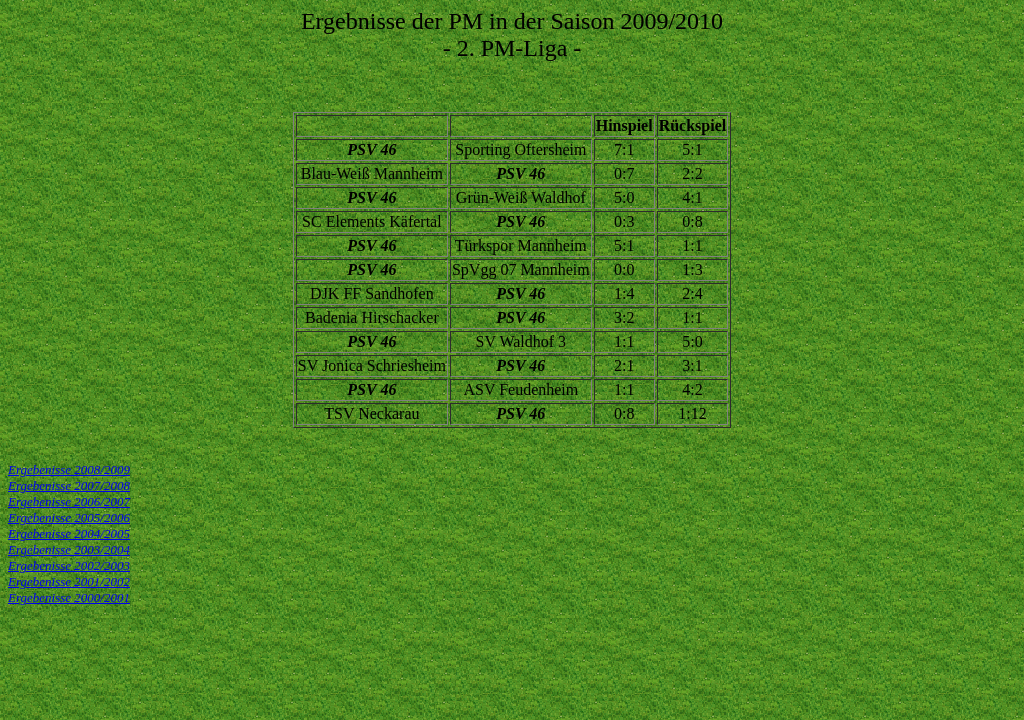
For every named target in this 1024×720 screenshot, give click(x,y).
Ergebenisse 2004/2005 (69, 533)
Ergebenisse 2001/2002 (69, 581)
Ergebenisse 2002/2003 (69, 565)
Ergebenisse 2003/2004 (69, 549)
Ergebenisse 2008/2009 (69, 469)
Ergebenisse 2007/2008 (69, 485)
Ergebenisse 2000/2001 (69, 597)
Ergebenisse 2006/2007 (69, 501)
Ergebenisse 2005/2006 (69, 517)
